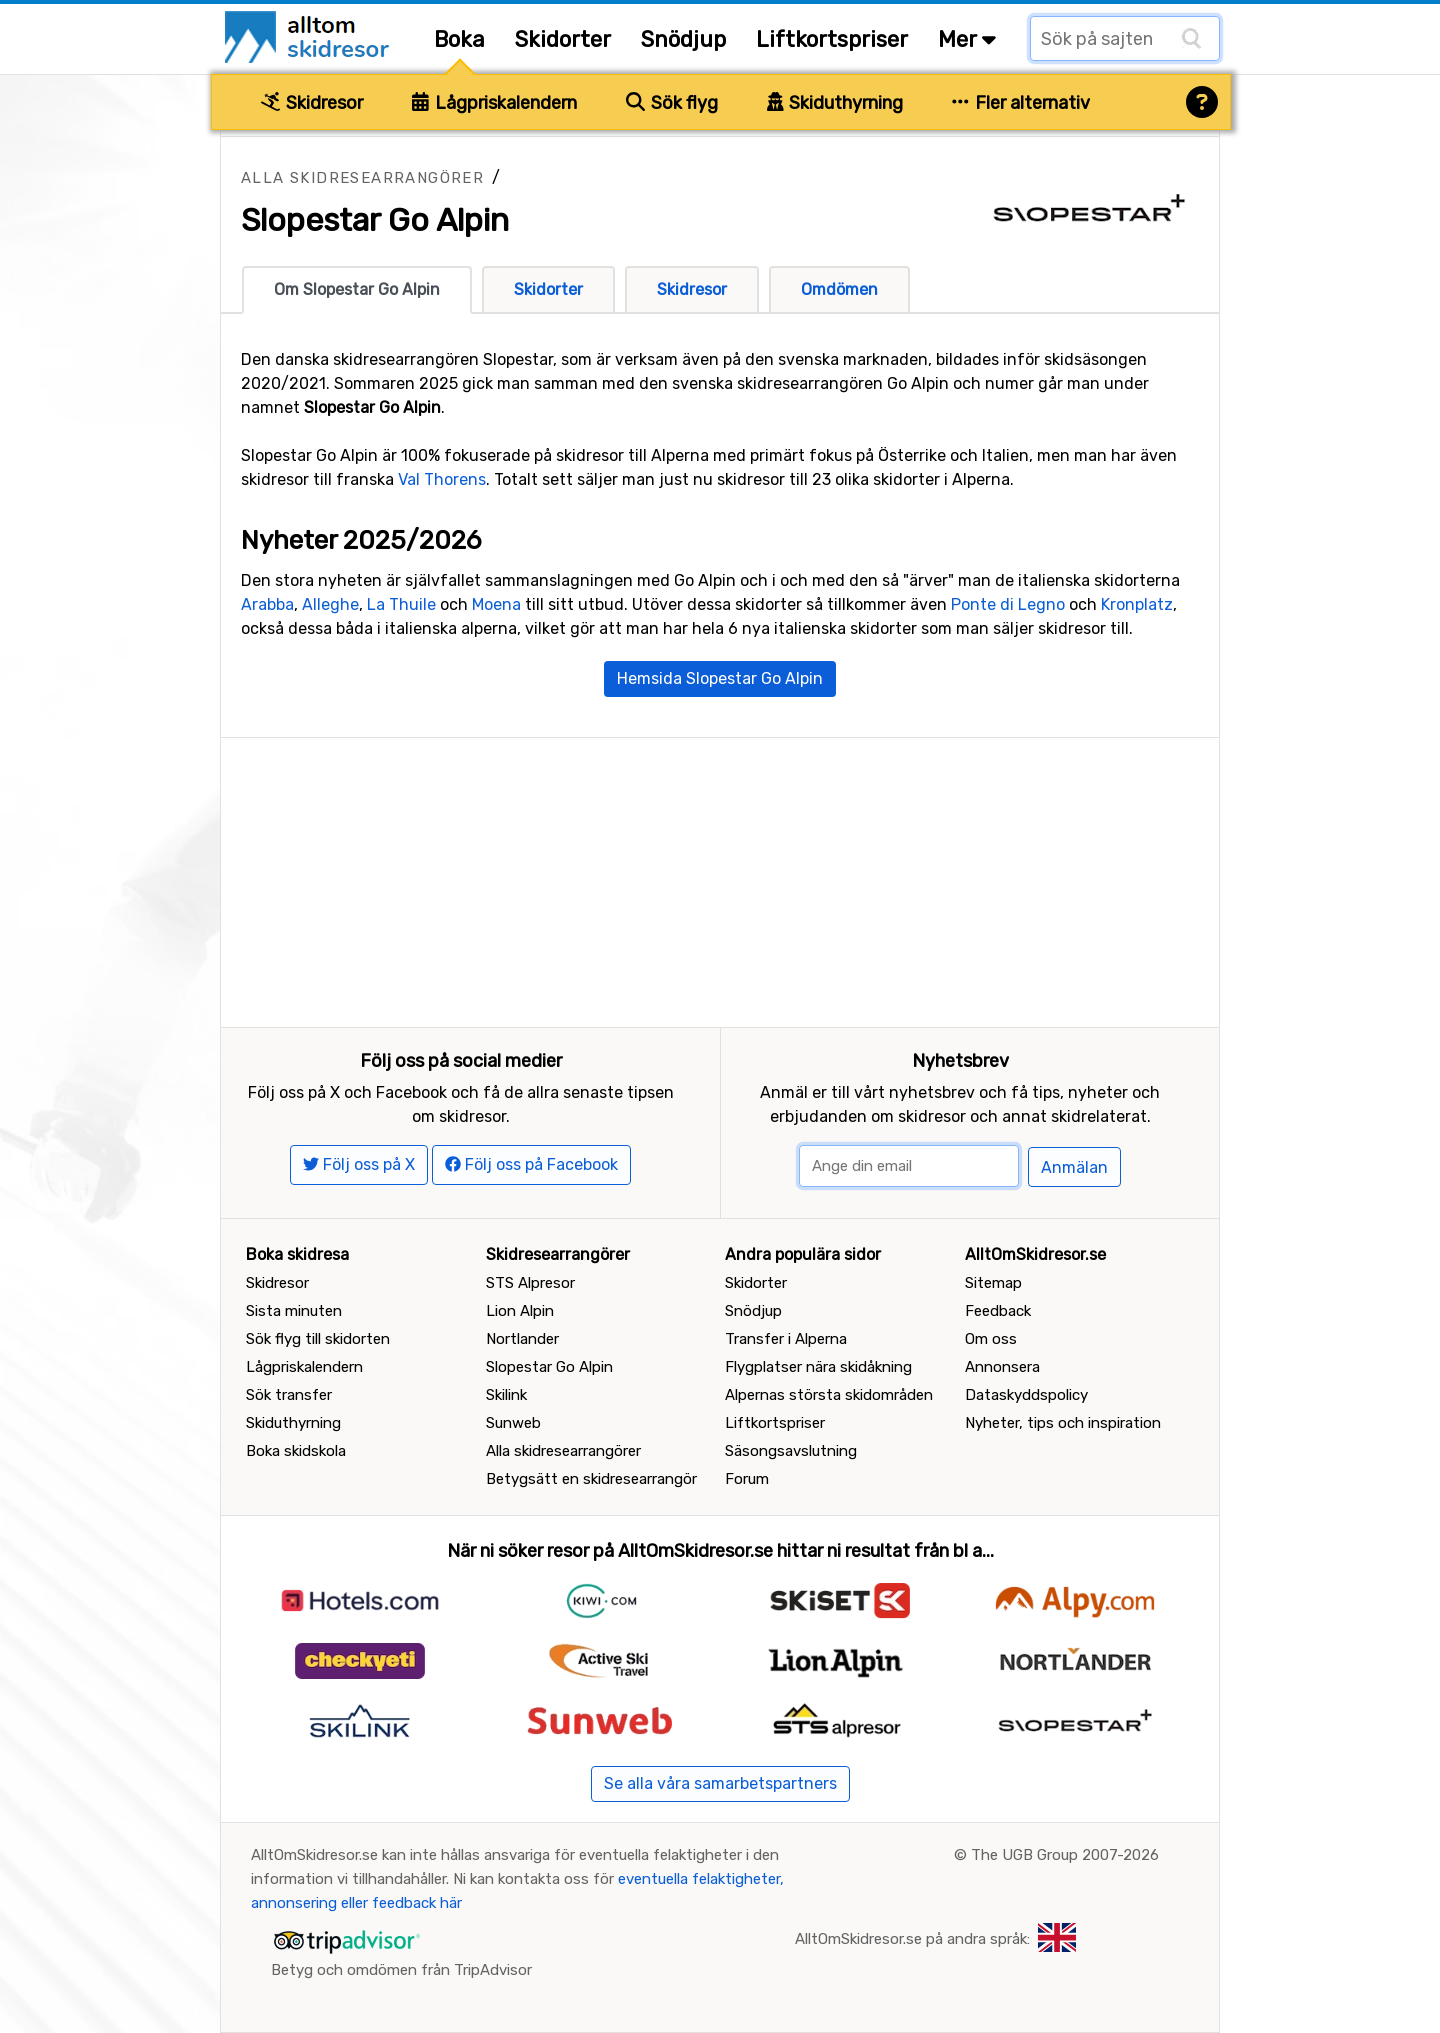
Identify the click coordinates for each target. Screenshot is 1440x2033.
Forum (747, 1479)
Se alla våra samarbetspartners (720, 1783)
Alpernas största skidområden (829, 1395)
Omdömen (839, 289)
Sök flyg (672, 103)
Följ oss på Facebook (531, 1164)
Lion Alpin (520, 1311)
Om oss (991, 1339)
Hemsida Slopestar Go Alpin (720, 678)
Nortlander (522, 1339)
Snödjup (683, 39)
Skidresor (312, 103)
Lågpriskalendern (494, 103)
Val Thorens (442, 479)
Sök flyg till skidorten (318, 1339)
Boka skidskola (296, 1451)
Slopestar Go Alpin (549, 1367)
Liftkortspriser (832, 39)
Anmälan (1074, 1167)
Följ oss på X (359, 1164)
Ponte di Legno (1008, 604)
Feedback (998, 1311)
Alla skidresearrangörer (362, 178)
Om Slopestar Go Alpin (357, 289)
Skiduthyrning (835, 103)
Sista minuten (294, 1311)
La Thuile (401, 604)
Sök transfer (289, 1395)
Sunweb (513, 1423)
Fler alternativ (1021, 103)
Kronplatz (1137, 604)
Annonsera (1002, 1367)
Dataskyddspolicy (1026, 1395)
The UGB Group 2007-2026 (1065, 1855)
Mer (967, 39)
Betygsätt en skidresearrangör (591, 1479)
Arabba (267, 604)
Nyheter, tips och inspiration (1063, 1423)
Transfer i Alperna (786, 1339)
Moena (496, 604)
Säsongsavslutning (791, 1451)
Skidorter (563, 39)
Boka (459, 39)
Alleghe (330, 604)
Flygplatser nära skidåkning (818, 1367)
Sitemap (993, 1283)
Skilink (506, 1395)
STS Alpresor (530, 1283)
